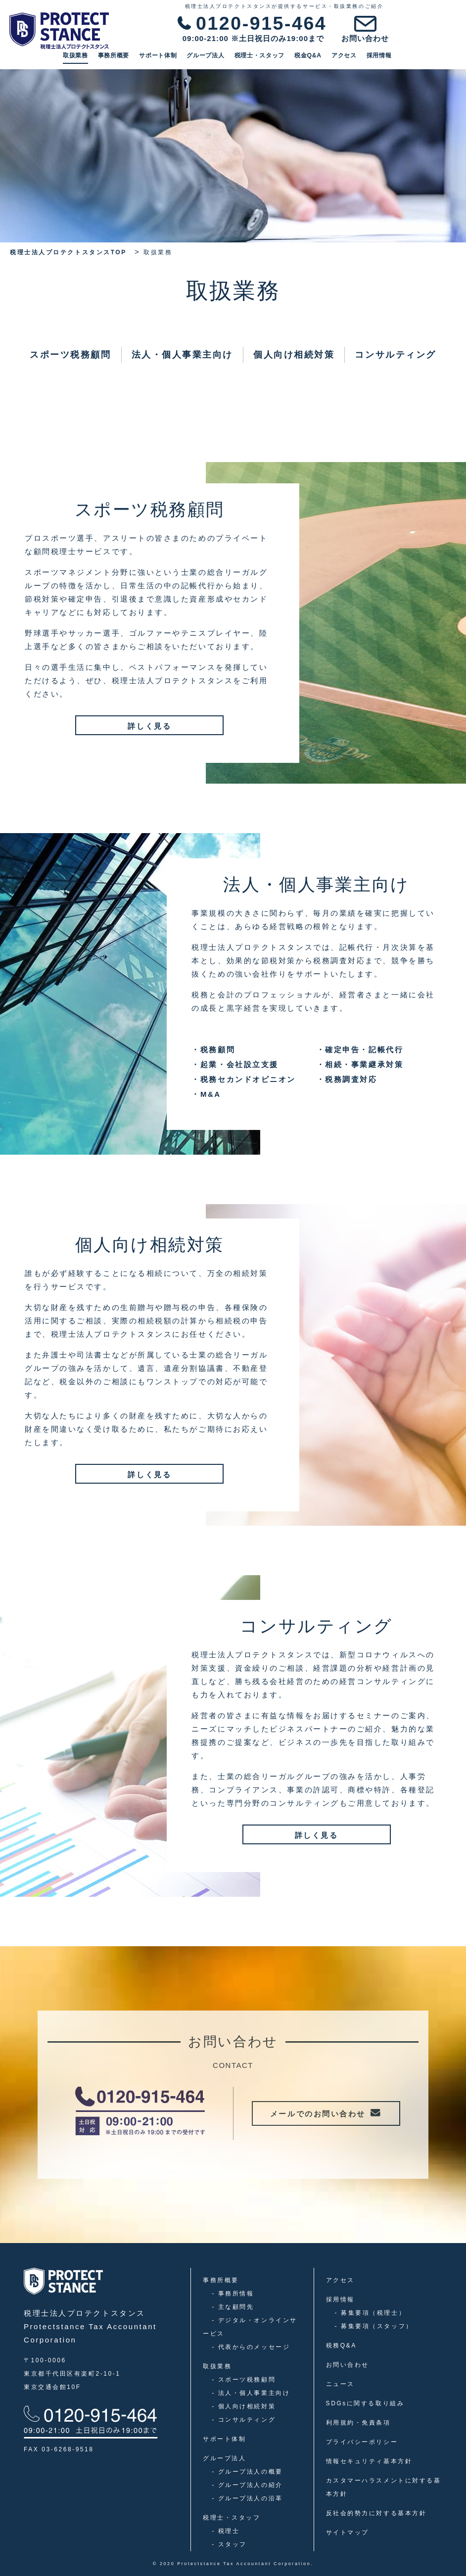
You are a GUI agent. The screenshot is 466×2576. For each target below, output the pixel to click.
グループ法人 (270, 59)
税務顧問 (213, 1049)
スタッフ (229, 2544)
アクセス (408, 59)
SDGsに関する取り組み (365, 2403)
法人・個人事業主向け (182, 355)
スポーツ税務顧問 (70, 355)
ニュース (340, 2384)
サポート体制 (222, 59)
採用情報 (443, 59)
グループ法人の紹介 (247, 2485)
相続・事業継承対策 (360, 1064)
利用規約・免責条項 (358, 2422)
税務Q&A (341, 2345)
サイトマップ (347, 2532)
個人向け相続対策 (293, 355)
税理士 (225, 2531)
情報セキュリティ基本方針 (369, 2461)
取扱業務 (139, 59)
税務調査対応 (347, 1079)
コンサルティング (395, 355)
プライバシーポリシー (362, 2441)
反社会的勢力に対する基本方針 (376, 2513)
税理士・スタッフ (324, 59)
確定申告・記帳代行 (360, 1049)
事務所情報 (233, 2293)
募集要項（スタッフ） (374, 2326)
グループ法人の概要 (247, 2471)
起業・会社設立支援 (235, 1064)
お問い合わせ (347, 2364)
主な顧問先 (233, 2306)
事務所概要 (178, 59)
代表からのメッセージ (251, 2346)
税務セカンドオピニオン (243, 1079)
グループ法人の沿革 (247, 2498)
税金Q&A (372, 59)
